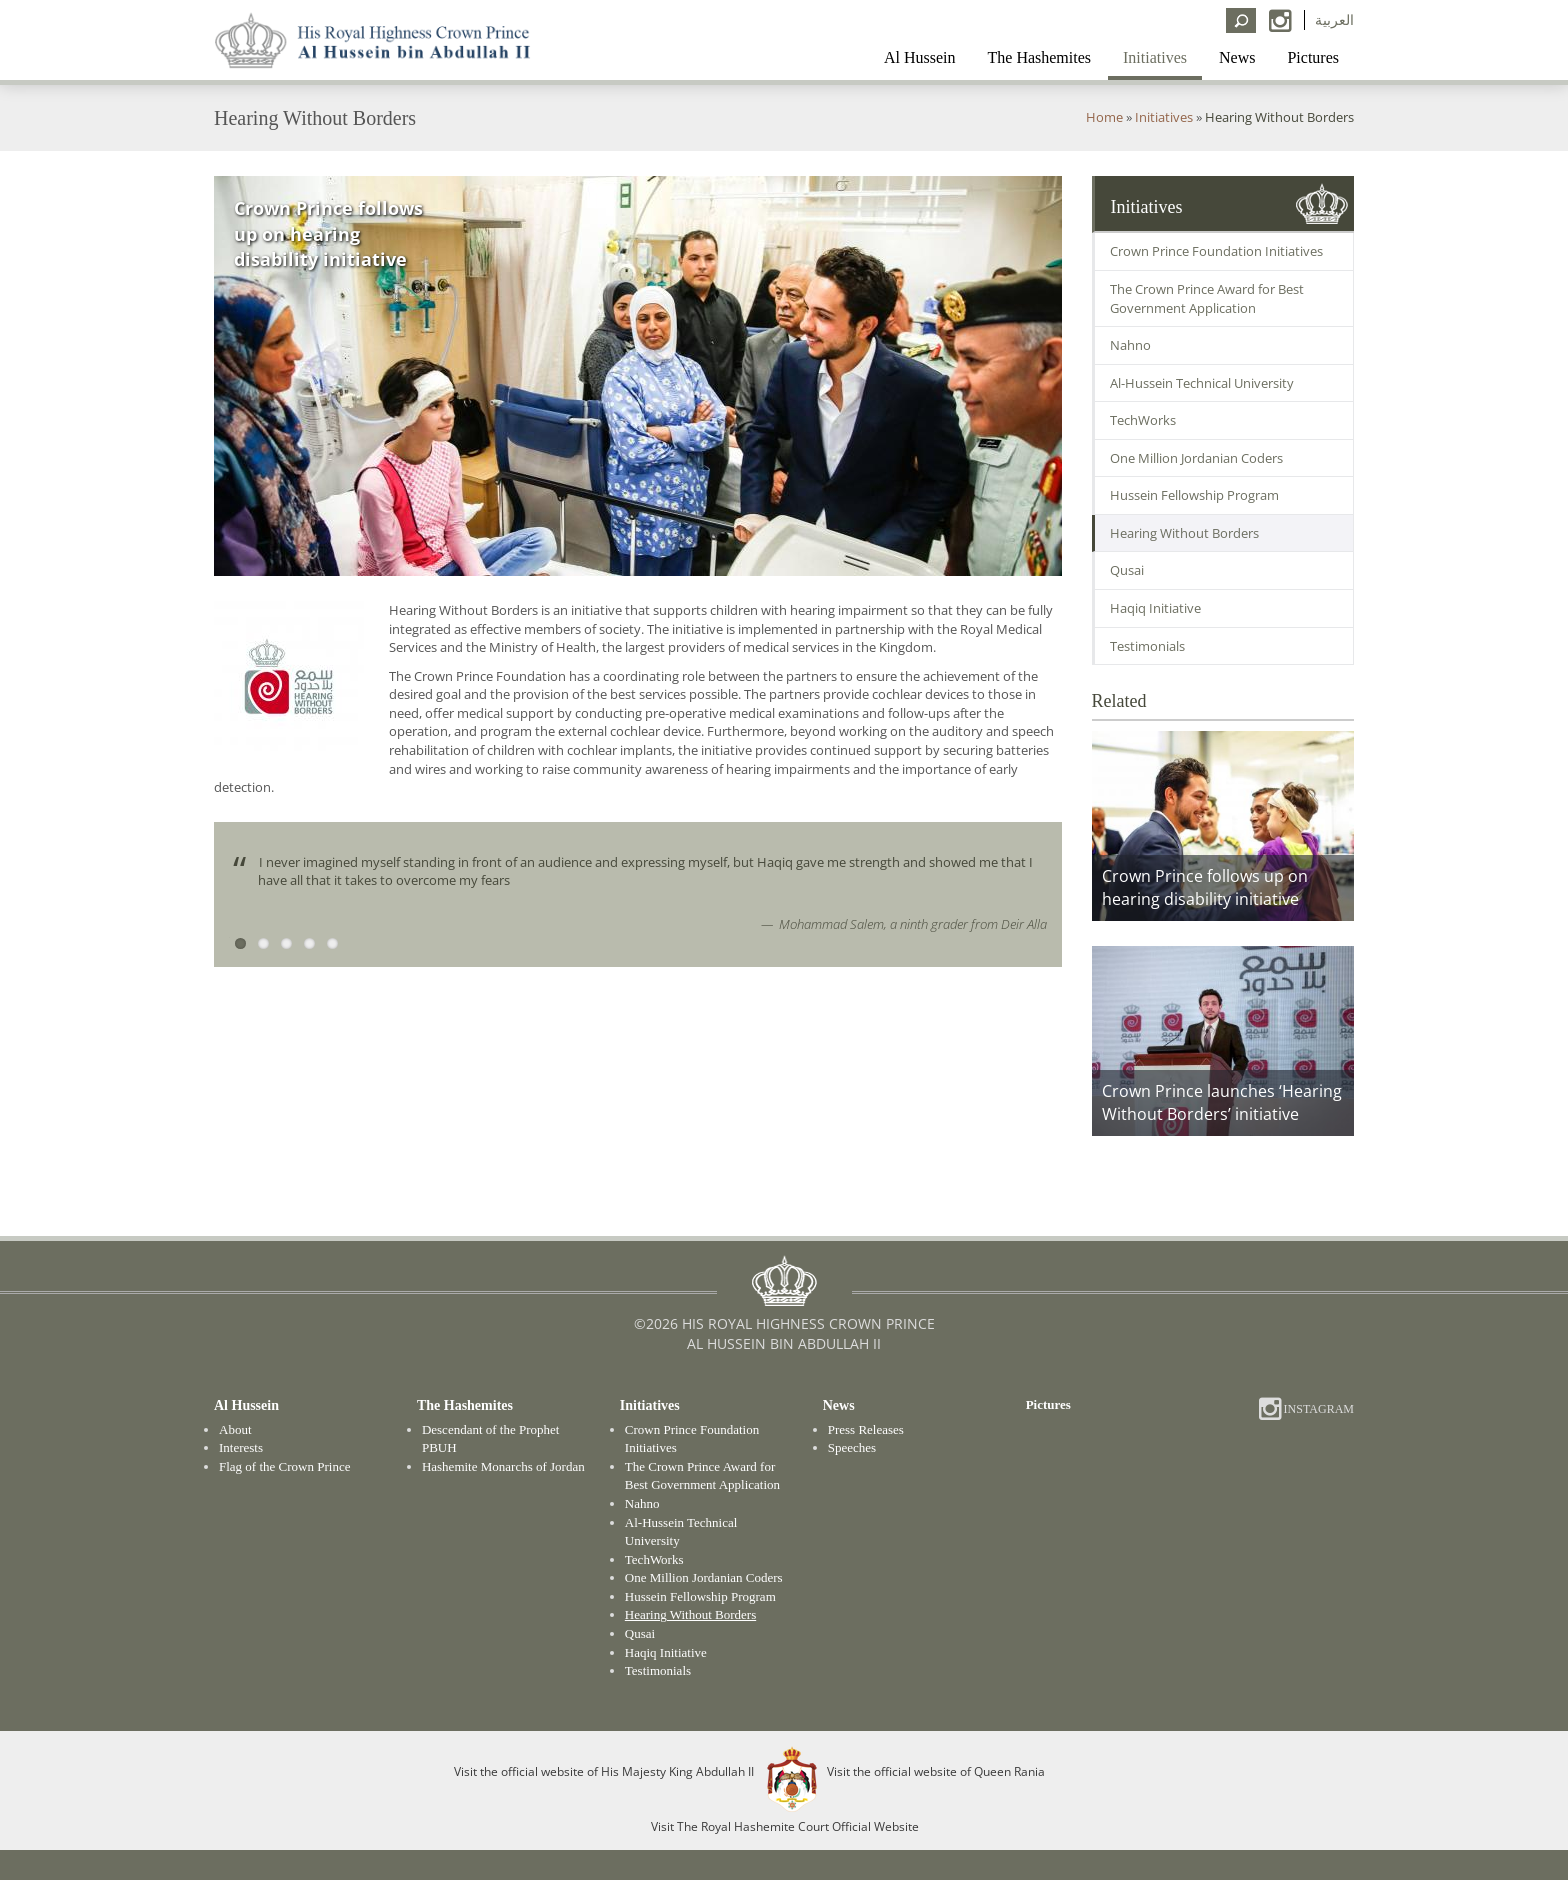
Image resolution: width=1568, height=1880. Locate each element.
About (235, 1429)
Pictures (1313, 57)
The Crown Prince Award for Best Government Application (1207, 298)
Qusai (1127, 570)
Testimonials (1147, 646)
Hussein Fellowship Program (1194, 495)
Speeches (852, 1447)
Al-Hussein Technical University (1202, 383)
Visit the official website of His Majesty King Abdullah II (604, 1770)
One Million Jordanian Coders (1196, 458)
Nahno (1130, 345)
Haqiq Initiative (1155, 608)
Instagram (1317, 1409)
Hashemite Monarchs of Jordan (503, 1466)
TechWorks (1143, 420)
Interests (241, 1447)
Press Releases (866, 1429)
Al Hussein (920, 57)
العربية (1334, 20)
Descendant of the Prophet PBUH (491, 1439)
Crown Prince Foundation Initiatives (1216, 251)
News (1237, 57)
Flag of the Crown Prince (284, 1466)
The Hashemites (1040, 57)
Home (1104, 117)
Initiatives (1155, 57)
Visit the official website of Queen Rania (936, 1770)
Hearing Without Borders (1184, 533)
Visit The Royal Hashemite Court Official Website (785, 1826)
